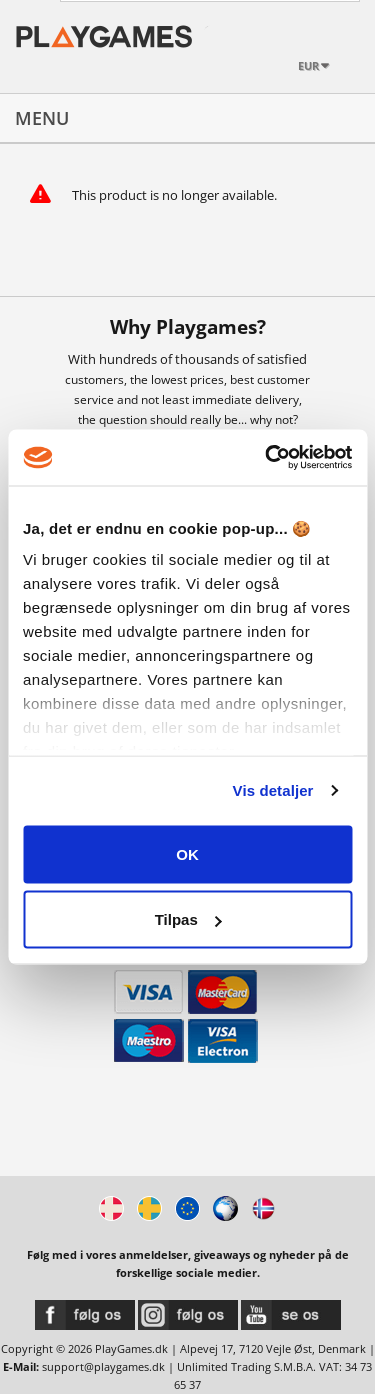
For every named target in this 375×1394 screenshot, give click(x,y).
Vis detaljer (273, 790)
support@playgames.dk (103, 1366)
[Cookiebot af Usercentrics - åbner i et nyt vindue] (267, 458)
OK (187, 853)
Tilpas (188, 919)
